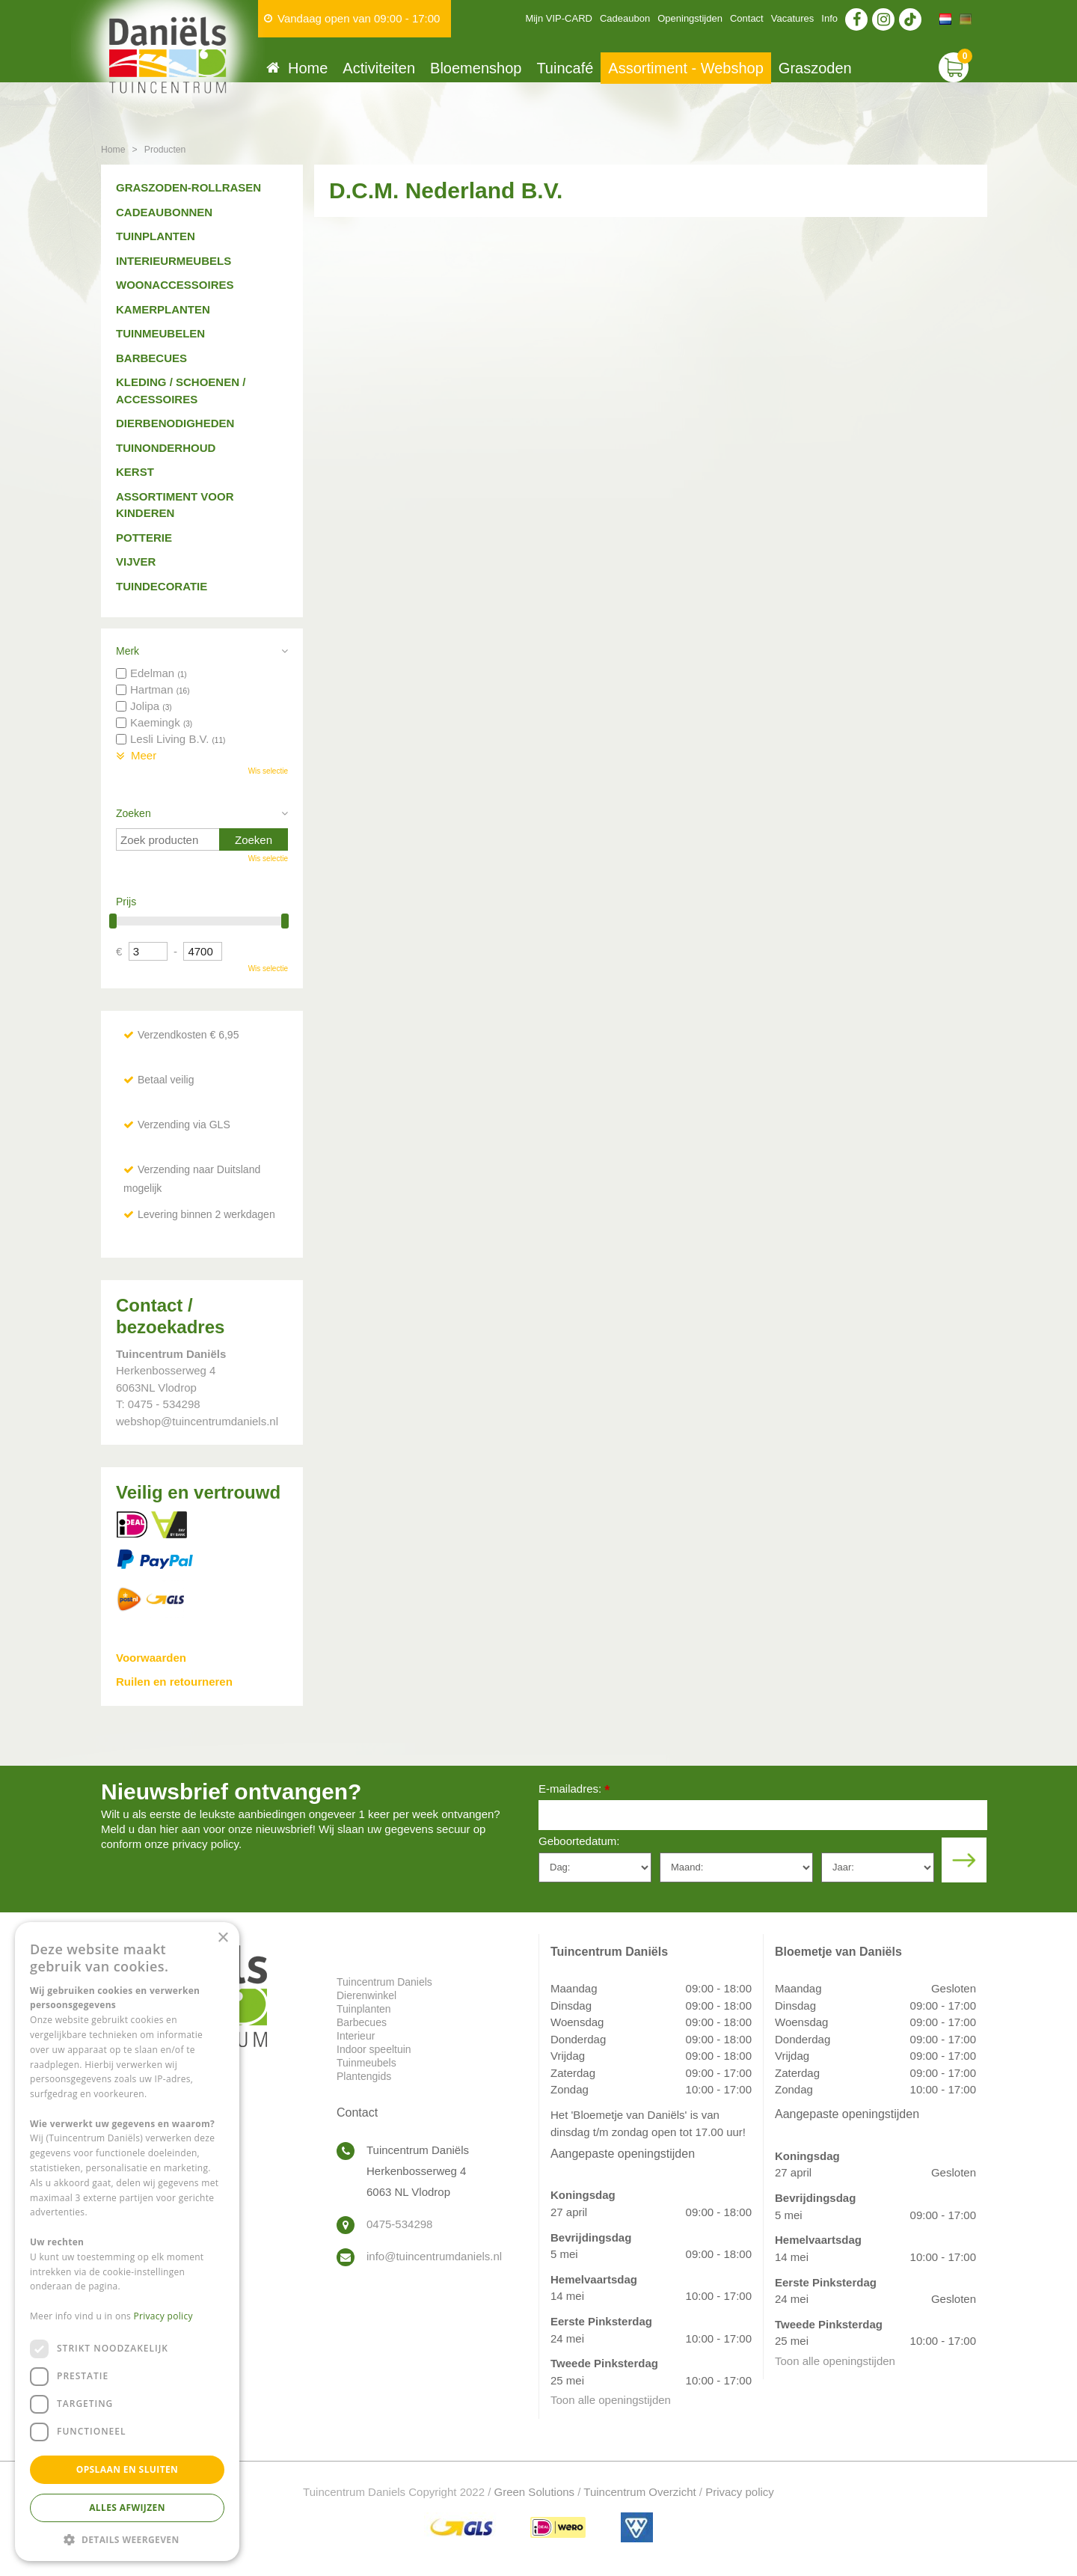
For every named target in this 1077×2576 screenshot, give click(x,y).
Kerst (135, 471)
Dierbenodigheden (175, 423)
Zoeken (133, 813)
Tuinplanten (155, 236)
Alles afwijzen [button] (127, 2507)
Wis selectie (268, 771)
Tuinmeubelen (160, 333)
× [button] (222, 1938)
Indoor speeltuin (374, 2049)
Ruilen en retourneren (174, 1681)
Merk (127, 651)
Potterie (144, 537)
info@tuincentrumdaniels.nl (434, 2256)
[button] (127, 2539)
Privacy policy (739, 2491)
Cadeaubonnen (164, 212)
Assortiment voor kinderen (175, 505)
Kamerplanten (163, 309)
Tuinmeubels (366, 2063)
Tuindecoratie (161, 586)
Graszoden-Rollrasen (188, 187)
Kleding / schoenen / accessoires (180, 391)
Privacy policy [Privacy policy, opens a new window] (163, 2316)
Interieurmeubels (173, 260)
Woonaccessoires (175, 284)
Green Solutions (534, 2491)
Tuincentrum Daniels (384, 1982)
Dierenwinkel (366, 1995)
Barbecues (151, 358)
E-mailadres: (574, 1790)
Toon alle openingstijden (610, 2399)
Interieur (356, 2036)
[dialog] (127, 2241)
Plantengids (364, 2076)
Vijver (136, 561)
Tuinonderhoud (165, 447)
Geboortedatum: (578, 1841)
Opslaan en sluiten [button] (127, 2469)
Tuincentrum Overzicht (639, 2491)
